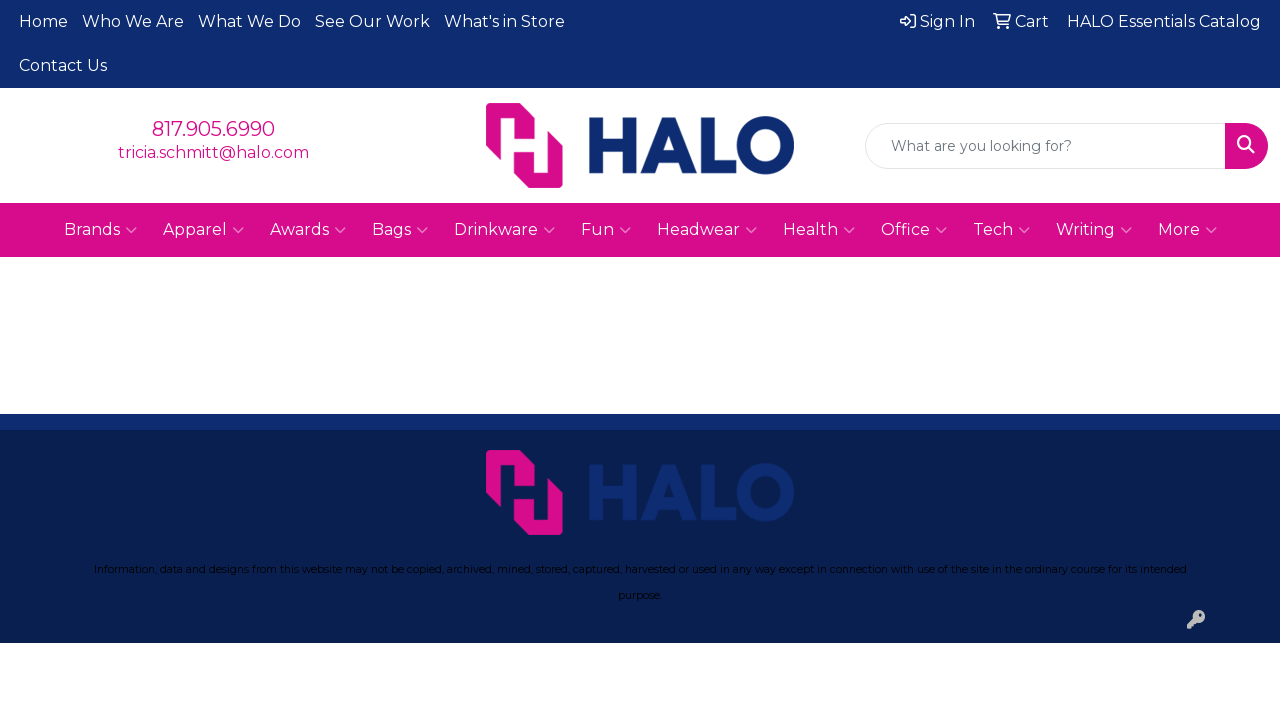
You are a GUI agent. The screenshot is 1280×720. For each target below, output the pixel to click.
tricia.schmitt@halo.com (213, 152)
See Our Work (372, 21)
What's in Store (504, 21)
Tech (1001, 230)
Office (914, 230)
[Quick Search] (1045, 146)
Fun (606, 230)
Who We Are (133, 21)
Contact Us (63, 65)
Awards (308, 230)
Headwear (707, 230)
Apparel (203, 230)
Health (819, 230)
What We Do (249, 21)
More (1187, 230)
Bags (400, 230)
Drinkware (504, 230)
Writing (1094, 230)
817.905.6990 (213, 129)
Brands (100, 230)
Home (43, 21)
